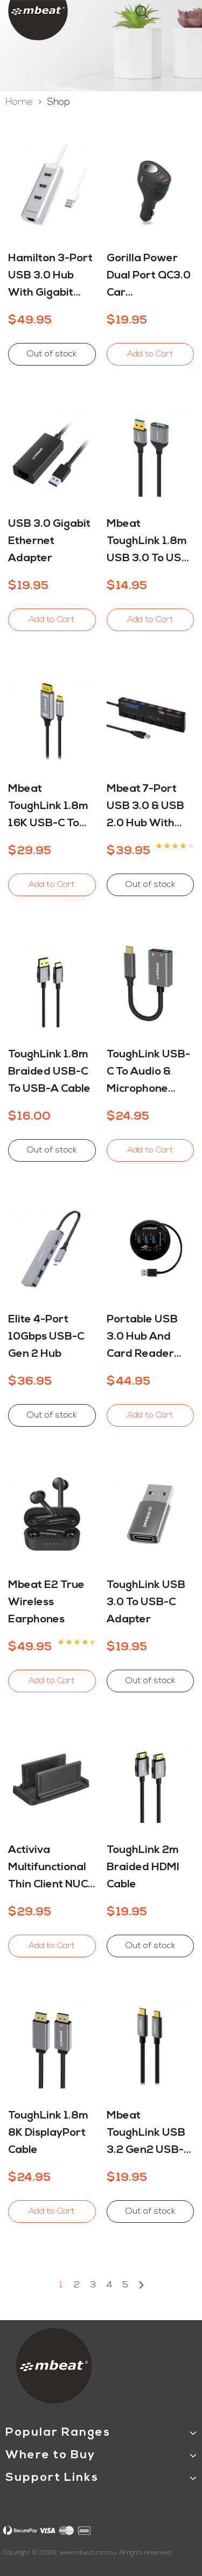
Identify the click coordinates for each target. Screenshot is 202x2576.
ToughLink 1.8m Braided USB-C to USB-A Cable (49, 1071)
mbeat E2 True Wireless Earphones (46, 1602)
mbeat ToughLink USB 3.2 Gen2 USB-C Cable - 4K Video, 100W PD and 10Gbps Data (149, 2134)
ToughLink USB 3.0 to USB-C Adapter (146, 1602)
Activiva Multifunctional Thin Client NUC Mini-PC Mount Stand (48, 1869)
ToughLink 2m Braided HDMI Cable (143, 1867)
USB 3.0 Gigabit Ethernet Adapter (49, 541)
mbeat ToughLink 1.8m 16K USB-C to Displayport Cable (48, 808)
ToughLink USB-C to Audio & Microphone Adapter (148, 1073)
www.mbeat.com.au (87, 2553)
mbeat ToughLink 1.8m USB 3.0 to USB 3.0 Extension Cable (148, 543)
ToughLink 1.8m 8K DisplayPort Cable (48, 2133)
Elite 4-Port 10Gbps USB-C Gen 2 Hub (46, 1336)
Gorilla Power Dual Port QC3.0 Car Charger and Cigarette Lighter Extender (149, 277)
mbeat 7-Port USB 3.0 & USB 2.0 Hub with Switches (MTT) (148, 808)
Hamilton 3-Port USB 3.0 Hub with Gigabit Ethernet (50, 277)
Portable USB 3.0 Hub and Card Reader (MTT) (142, 1338)
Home (20, 102)
